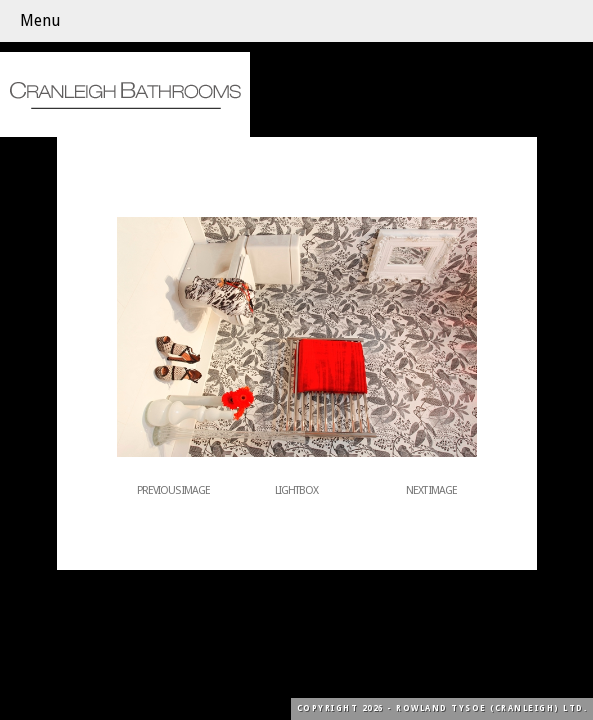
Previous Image (173, 490)
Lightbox (296, 490)
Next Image (431, 490)
